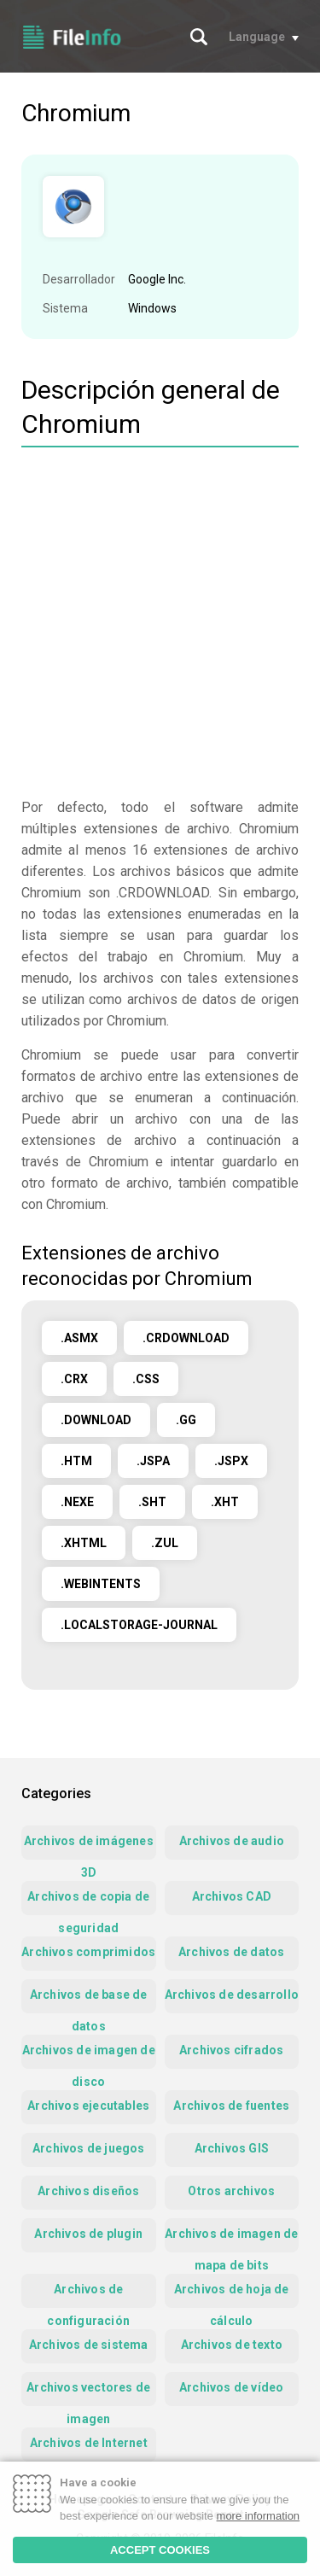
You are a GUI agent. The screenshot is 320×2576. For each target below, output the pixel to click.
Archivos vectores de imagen (88, 2393)
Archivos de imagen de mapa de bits (231, 2239)
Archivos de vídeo (231, 2387)
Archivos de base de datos (89, 2000)
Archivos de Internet (89, 2443)
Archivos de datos (231, 1952)
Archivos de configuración (88, 2295)
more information (258, 2515)
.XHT (225, 1502)
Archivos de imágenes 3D (89, 1847)
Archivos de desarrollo (232, 1994)
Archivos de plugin (88, 2233)
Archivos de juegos (88, 2148)
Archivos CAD (231, 1896)
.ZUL (164, 1543)
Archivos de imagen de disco (88, 2056)
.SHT (152, 1502)
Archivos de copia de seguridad (88, 1902)
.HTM (76, 1461)
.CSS (146, 1379)
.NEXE (77, 1502)
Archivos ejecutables (88, 2105)
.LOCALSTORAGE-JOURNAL (139, 1625)
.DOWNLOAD (96, 1420)
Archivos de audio (231, 1841)
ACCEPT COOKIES (160, 2550)
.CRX (74, 1379)
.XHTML (84, 1543)
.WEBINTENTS (101, 1584)
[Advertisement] (160, 624)
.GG (186, 1420)
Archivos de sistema (88, 2344)
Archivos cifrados (231, 2050)
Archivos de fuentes (231, 2105)
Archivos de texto (231, 2344)
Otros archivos (231, 2191)
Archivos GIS (232, 2148)
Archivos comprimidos (88, 1952)
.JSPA (153, 1461)
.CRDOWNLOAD (186, 1338)
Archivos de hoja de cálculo (231, 2295)
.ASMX (79, 1338)
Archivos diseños (88, 2191)
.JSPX (231, 1461)
